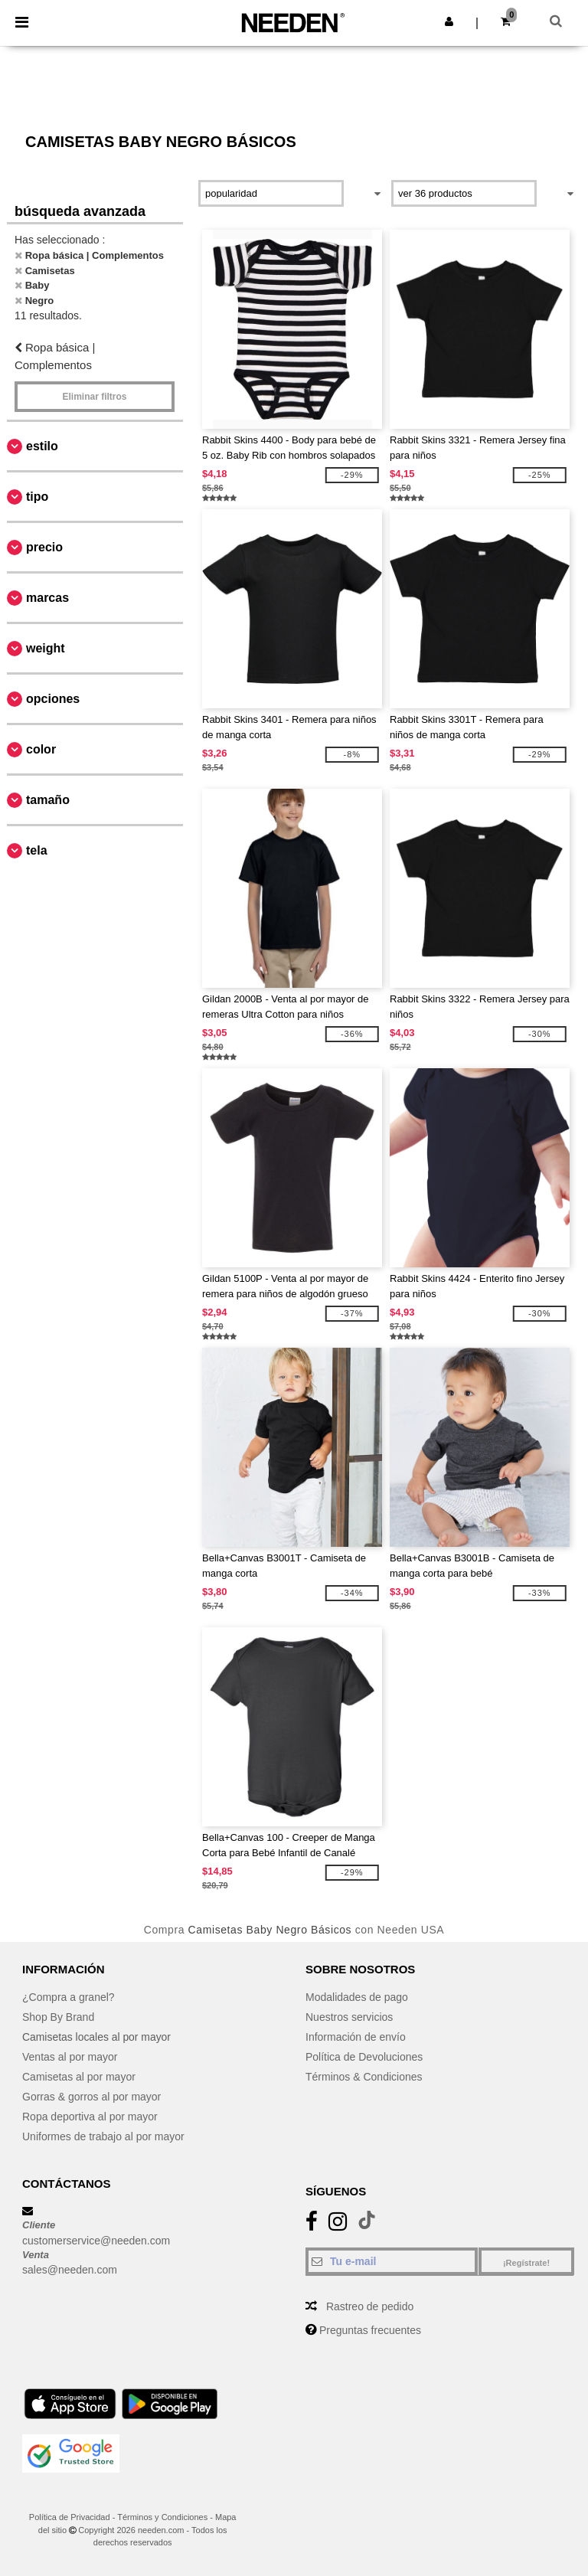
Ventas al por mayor (70, 2057)
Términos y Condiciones (162, 2517)
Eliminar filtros (94, 396)
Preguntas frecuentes (370, 2330)
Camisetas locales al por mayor (97, 2037)
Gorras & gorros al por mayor (91, 2097)
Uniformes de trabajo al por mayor (103, 2136)
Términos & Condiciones (364, 2077)
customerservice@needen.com (96, 2240)
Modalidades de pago (356, 1997)
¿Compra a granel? (68, 1997)
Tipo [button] (37, 496)
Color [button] (41, 749)
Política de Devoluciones (364, 2057)
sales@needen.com (69, 2270)
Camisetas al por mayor (79, 2077)
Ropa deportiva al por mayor (90, 2116)
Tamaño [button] (48, 799)
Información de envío (355, 2037)
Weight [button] (45, 648)
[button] (449, 21)
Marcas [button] (47, 597)
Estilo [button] (42, 446)
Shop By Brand (58, 2017)
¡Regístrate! (526, 2262)
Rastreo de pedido (369, 2306)
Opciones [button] (53, 698)
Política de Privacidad (69, 2517)
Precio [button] (44, 547)
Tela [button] (36, 850)
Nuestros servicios (349, 2017)
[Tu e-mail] (391, 2261)
